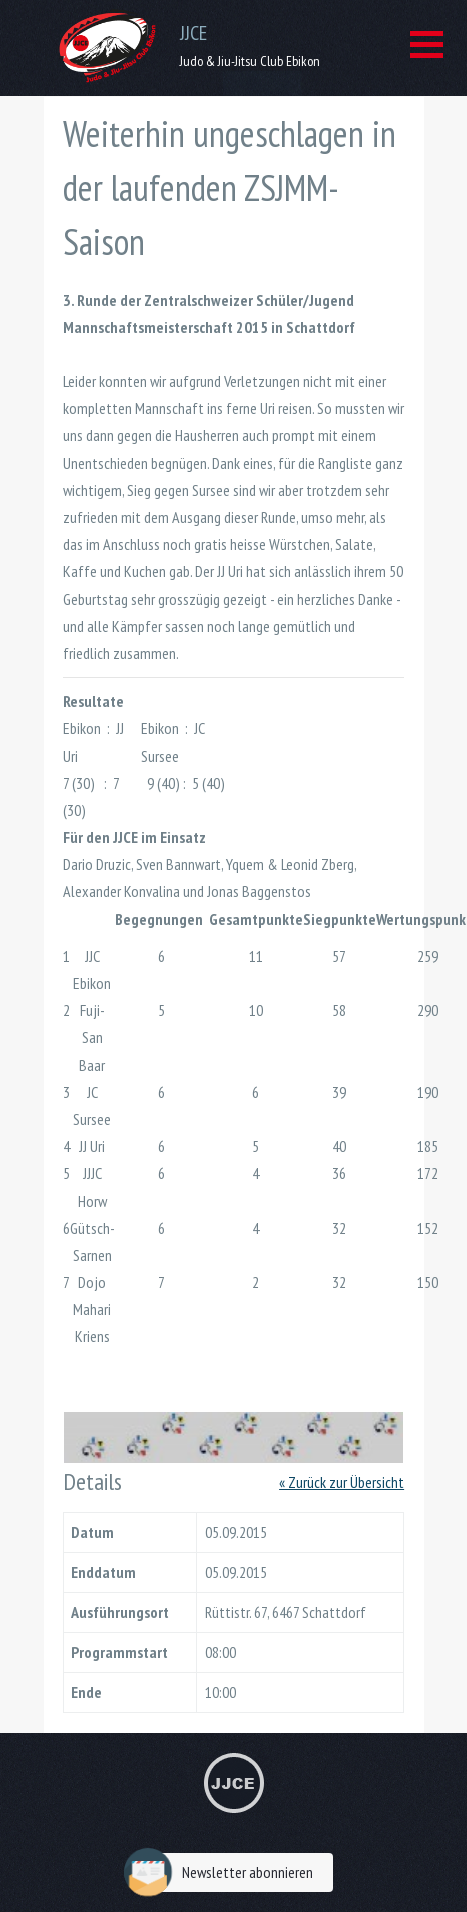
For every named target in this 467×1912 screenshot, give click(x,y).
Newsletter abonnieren (223, 1872)
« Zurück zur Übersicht (341, 1482)
